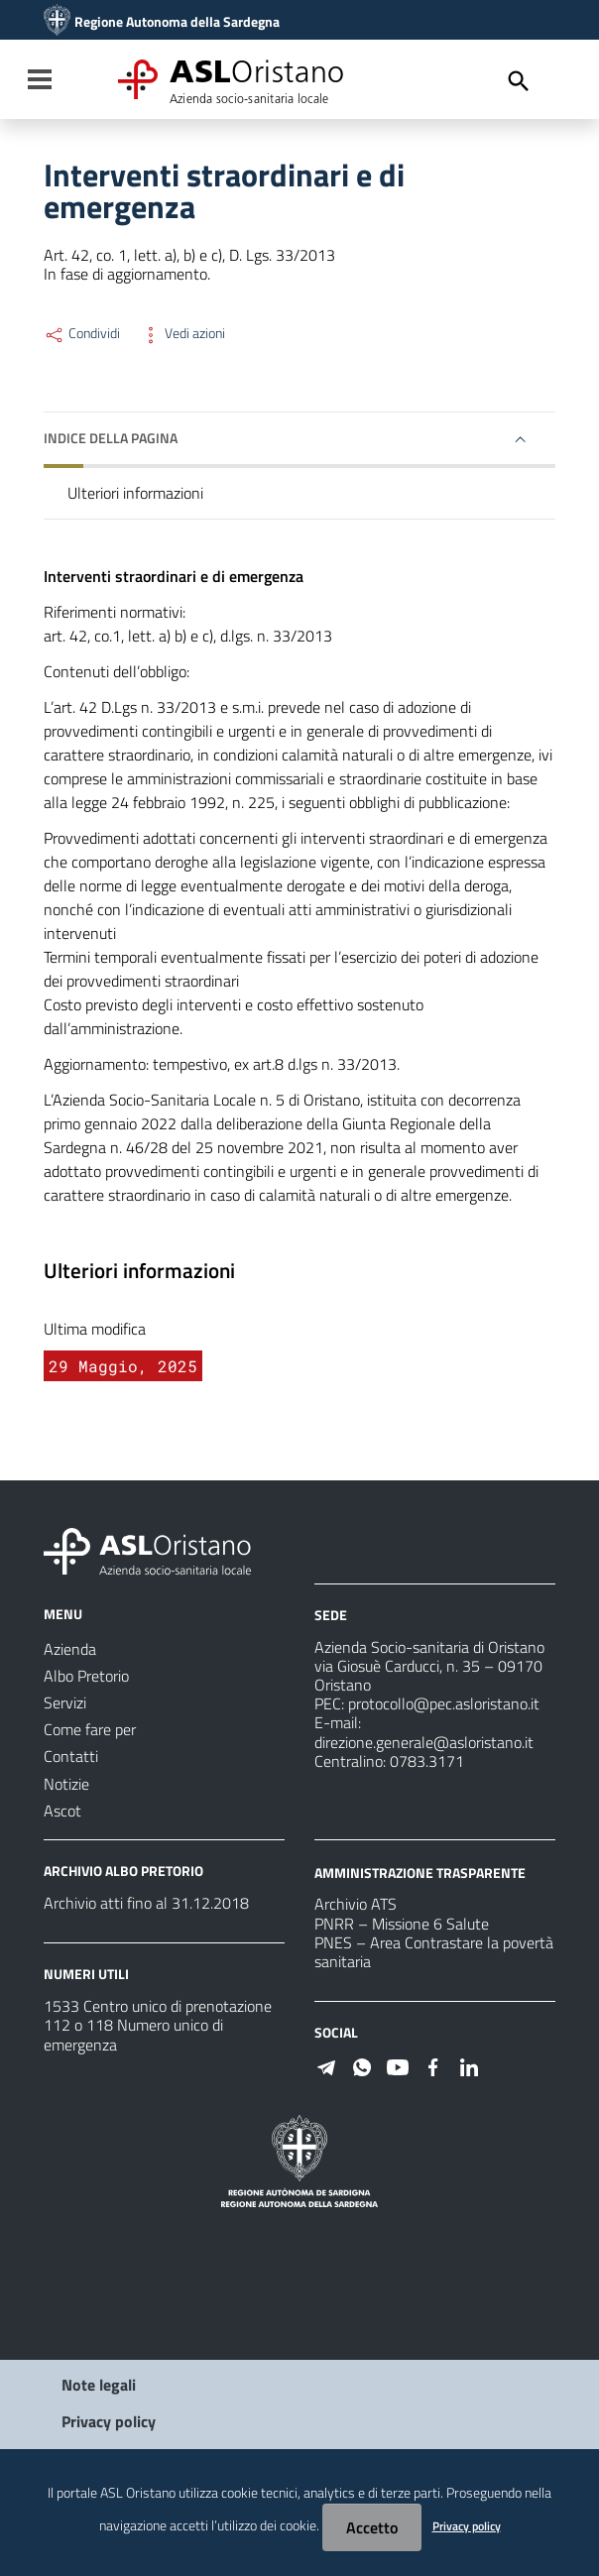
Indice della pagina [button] (111, 437)
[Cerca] (518, 81)
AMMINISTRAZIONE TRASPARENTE (420, 1871)
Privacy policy (108, 2421)
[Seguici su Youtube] (398, 2065)
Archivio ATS (355, 1904)
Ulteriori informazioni (135, 493)
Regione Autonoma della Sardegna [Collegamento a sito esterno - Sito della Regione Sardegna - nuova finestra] (177, 22)
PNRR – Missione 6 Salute (401, 1923)
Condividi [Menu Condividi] (82, 333)
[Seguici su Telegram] (326, 2065)
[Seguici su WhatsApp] (362, 2065)
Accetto (372, 2527)
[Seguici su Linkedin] (469, 2065)
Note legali (98, 2385)
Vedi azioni (182, 333)
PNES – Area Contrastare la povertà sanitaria (433, 1952)
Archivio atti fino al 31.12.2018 (146, 1903)
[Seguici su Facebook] (433, 2065)
